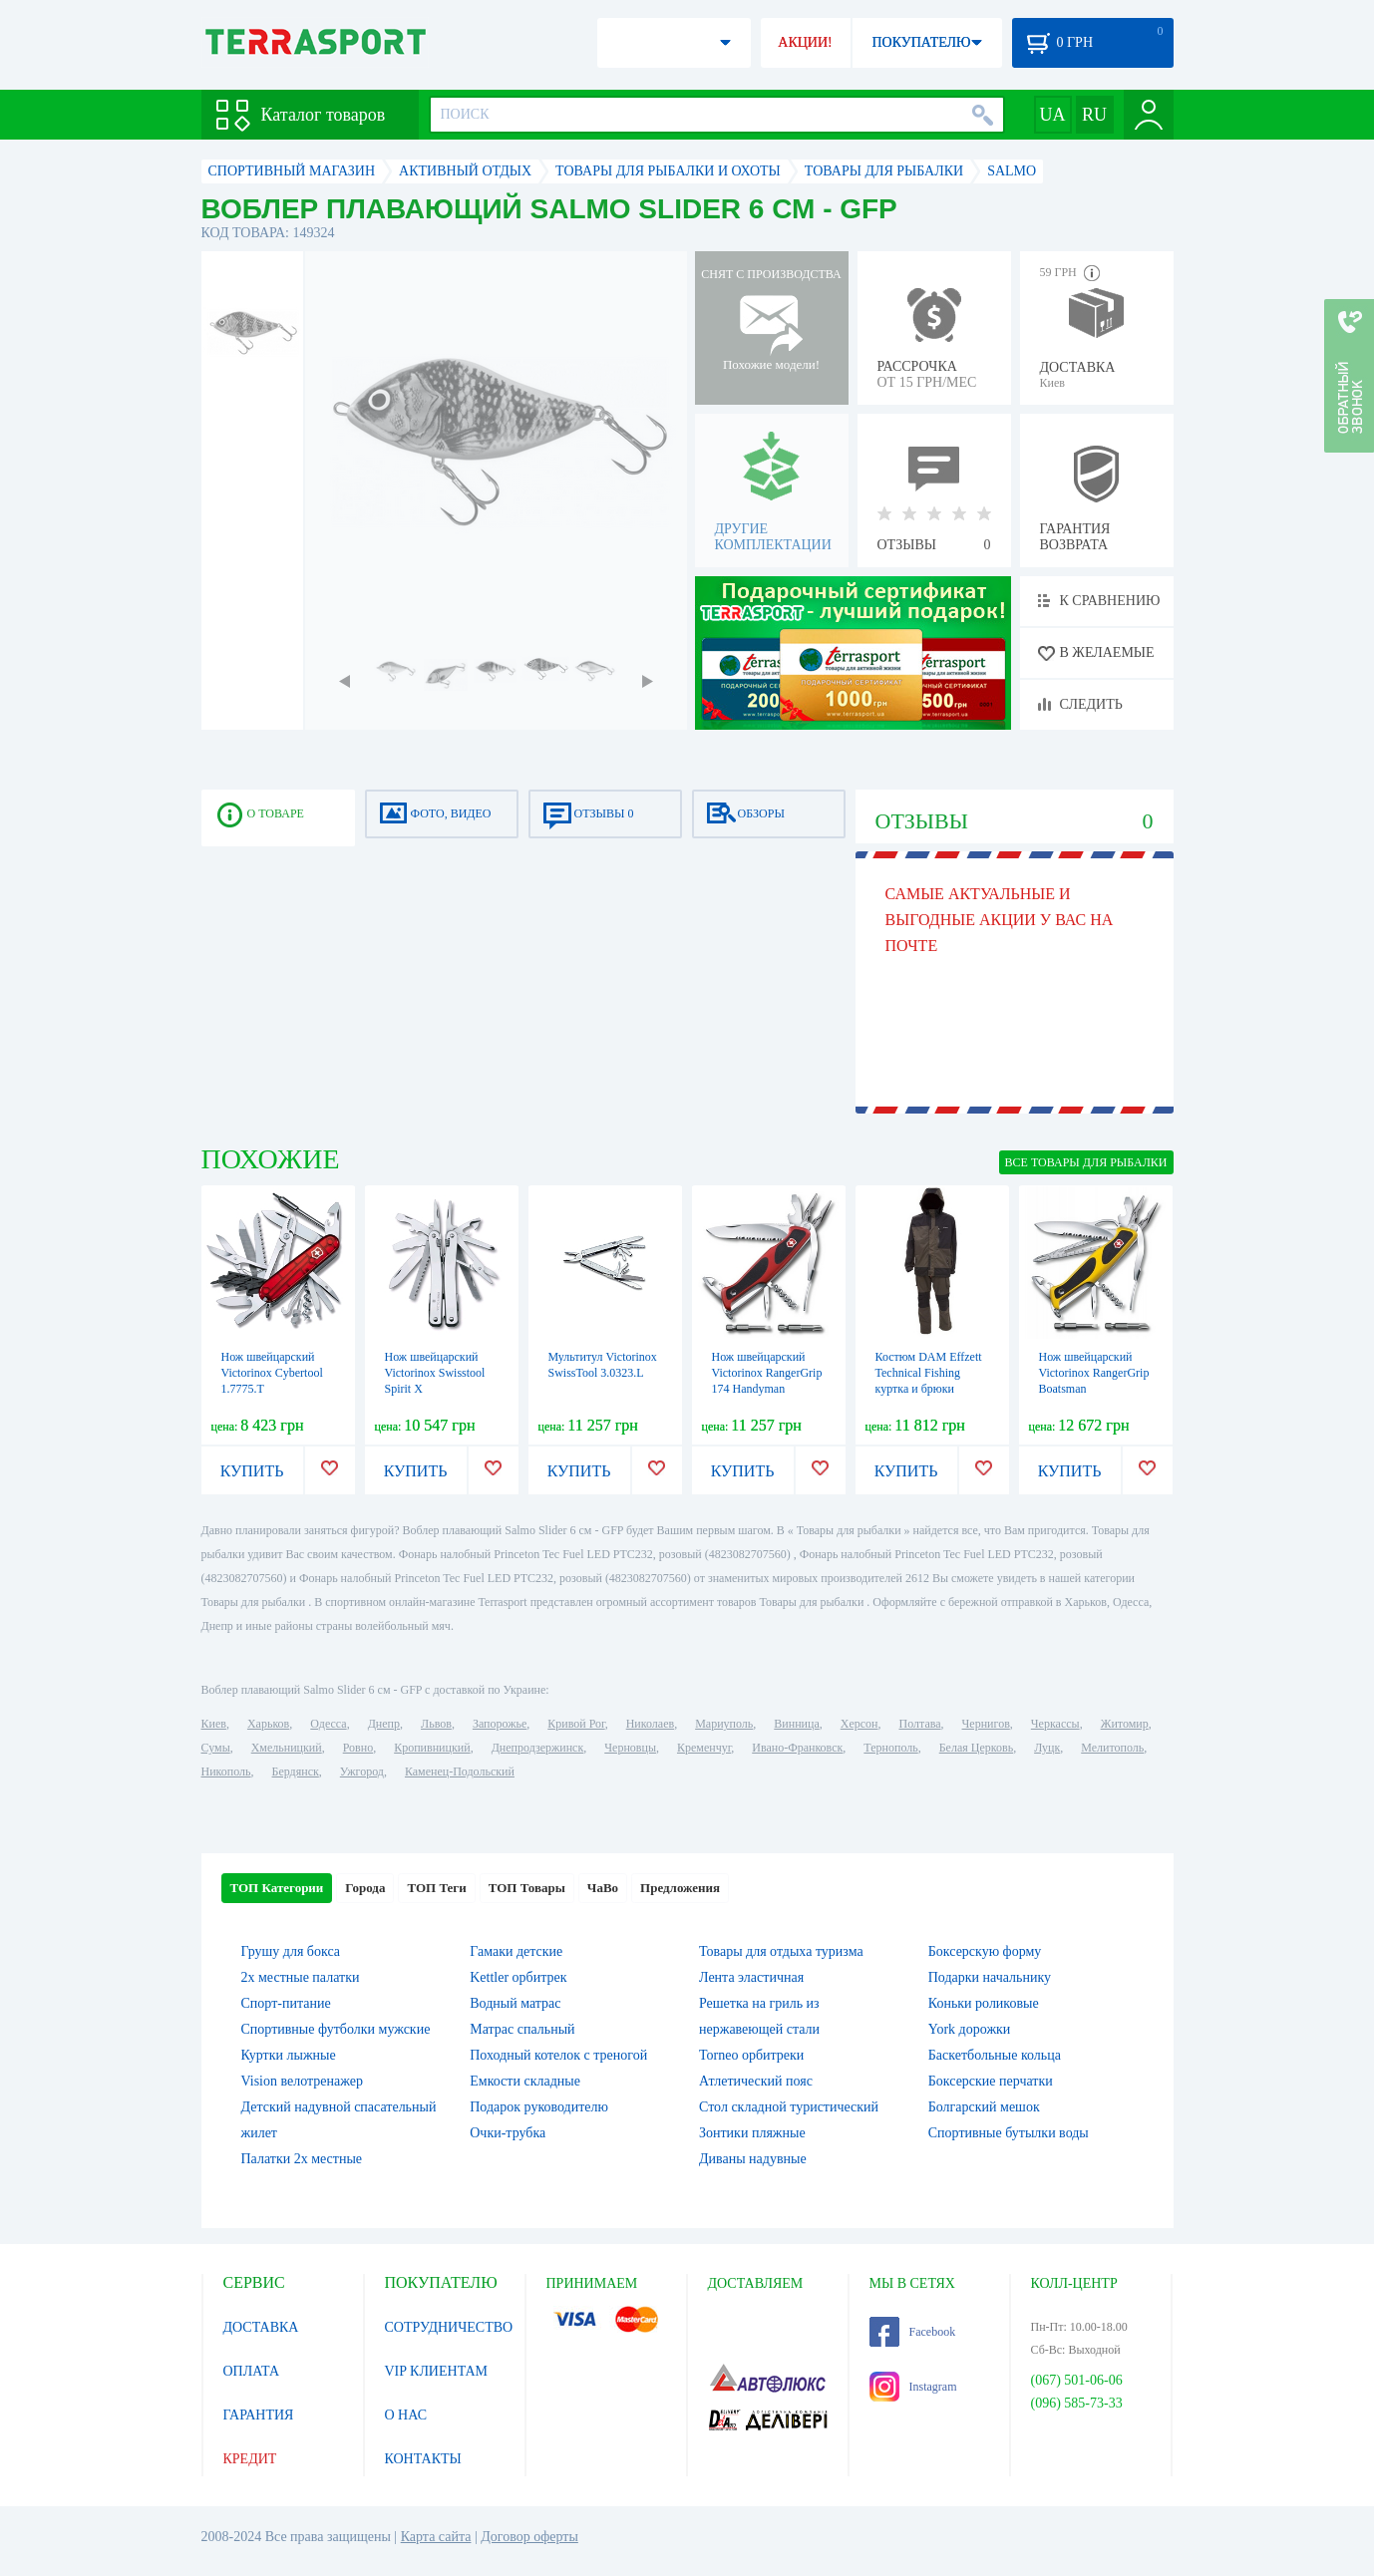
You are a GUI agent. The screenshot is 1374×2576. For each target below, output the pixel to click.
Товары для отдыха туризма (781, 1951)
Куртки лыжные (288, 2055)
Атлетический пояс (756, 2081)
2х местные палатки (300, 1977)
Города (365, 1887)
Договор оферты (529, 2536)
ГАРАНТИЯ (258, 2415)
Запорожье (499, 1724)
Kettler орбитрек (518, 1977)
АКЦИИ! (805, 42)
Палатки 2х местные (302, 2158)
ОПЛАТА (251, 2371)
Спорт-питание (286, 2003)
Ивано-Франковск (797, 1748)
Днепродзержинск (538, 1748)
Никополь (226, 1771)
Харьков (268, 1724)
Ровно (358, 1748)
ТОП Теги (436, 1887)
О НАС (406, 2415)
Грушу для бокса (291, 1951)
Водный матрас (515, 2003)
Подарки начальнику (989, 1977)
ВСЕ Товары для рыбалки (1086, 1162)
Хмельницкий (286, 1748)
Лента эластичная (751, 1977)
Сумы (215, 1748)
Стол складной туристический (788, 2106)
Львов (436, 1724)
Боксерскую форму (985, 1951)
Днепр (384, 1724)
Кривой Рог (575, 1724)
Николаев (650, 1724)
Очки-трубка (507, 2132)
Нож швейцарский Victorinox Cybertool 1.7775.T (272, 1373)
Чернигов (986, 1724)
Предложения (680, 1887)
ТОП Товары (527, 1887)
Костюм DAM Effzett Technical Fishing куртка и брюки (928, 1373)
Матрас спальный (522, 2029)
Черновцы (630, 1748)
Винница (796, 1724)
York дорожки (969, 2029)
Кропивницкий (432, 1748)
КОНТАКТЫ (423, 2458)
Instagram (913, 2387)
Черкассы (1055, 1724)
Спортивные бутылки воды (1008, 2132)
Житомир (1125, 1724)
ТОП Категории (277, 1887)
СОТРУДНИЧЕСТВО (449, 2327)
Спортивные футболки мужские (336, 2029)
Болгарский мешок (984, 2106)
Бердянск (295, 1771)
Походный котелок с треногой (558, 2055)
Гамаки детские (516, 1951)
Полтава (920, 1724)
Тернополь (890, 1748)
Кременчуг (704, 1748)
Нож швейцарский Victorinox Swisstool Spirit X (435, 1373)
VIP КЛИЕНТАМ (437, 2371)
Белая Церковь (976, 1748)
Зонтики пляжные (752, 2132)
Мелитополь (1112, 1748)
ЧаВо (602, 1887)
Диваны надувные (753, 2158)
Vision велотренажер (302, 2081)
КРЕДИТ (250, 2458)
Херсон (859, 1724)
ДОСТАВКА (261, 2327)
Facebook (912, 2332)
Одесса (328, 1724)
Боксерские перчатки (990, 2081)
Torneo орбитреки (751, 2055)
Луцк (1047, 1748)
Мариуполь (724, 1724)
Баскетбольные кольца (994, 2055)
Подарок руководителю (539, 2106)
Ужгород (362, 1771)
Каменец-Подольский (460, 1771)
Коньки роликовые (983, 2003)
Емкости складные (525, 2081)
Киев (213, 1724)
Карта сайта (436, 2536)
